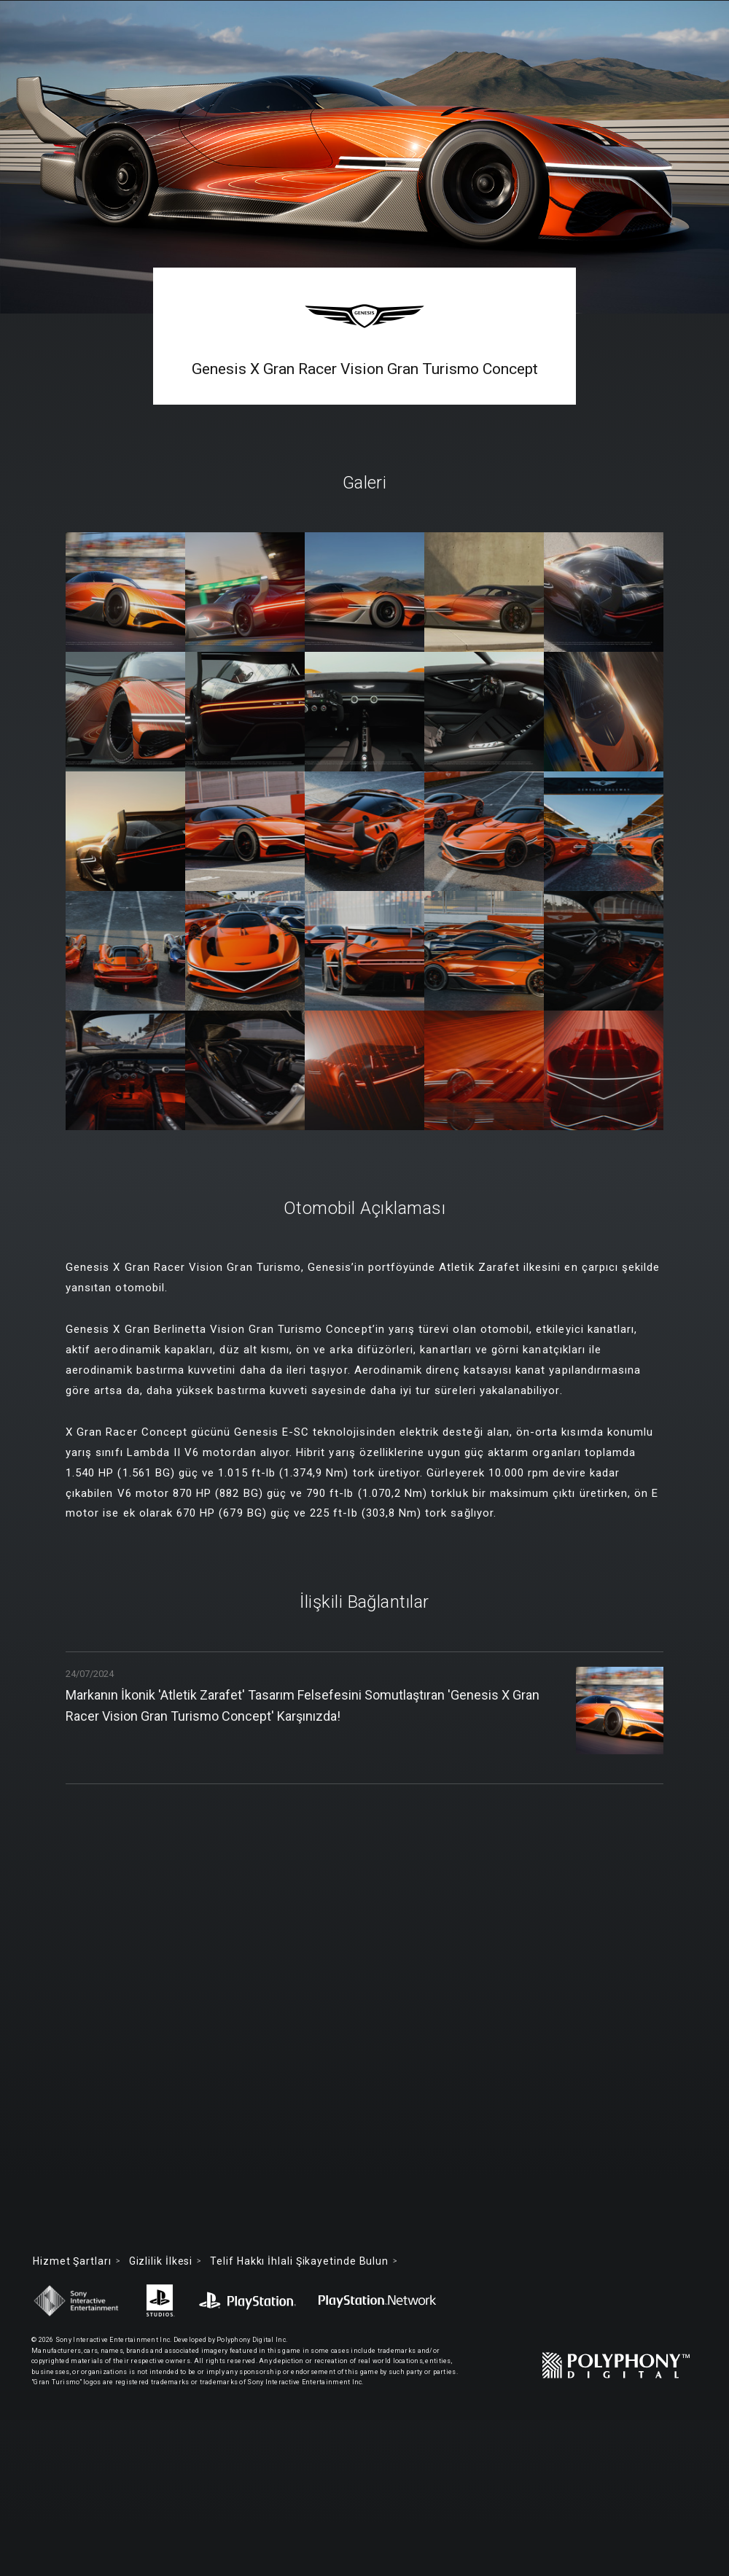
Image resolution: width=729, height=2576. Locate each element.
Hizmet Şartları (72, 2261)
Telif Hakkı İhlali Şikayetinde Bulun (299, 2261)
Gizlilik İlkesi (161, 2261)
